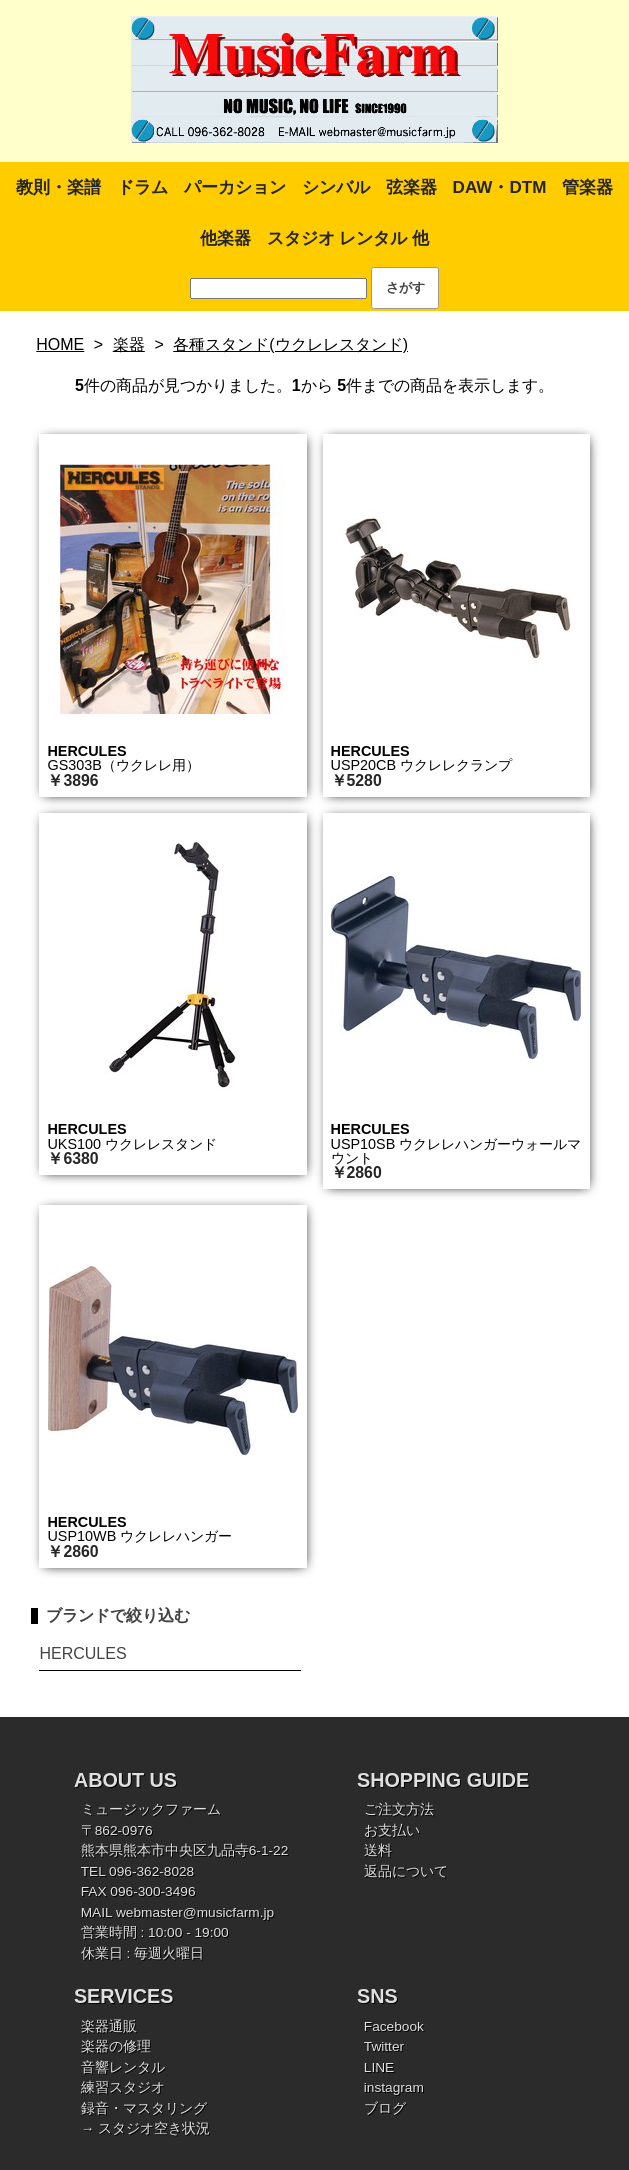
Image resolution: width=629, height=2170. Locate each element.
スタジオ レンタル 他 (348, 238)
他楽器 (225, 238)
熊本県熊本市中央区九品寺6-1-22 (185, 1850)
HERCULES (86, 751)
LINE (379, 2067)
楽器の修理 (116, 2046)
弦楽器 (411, 187)
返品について (406, 1871)
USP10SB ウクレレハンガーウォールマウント (456, 1151)
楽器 (129, 344)
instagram (394, 2087)
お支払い (392, 1830)
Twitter (384, 2046)
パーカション (235, 187)
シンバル (336, 187)
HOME (60, 344)
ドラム (142, 187)
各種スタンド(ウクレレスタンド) (290, 344)
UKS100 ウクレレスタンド (132, 1144)
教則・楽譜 (58, 187)
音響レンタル (123, 2067)
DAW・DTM (500, 187)
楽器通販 (109, 2026)
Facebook (394, 2026)
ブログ (385, 2108)
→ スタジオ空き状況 (145, 2128)
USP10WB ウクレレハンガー (139, 1536)
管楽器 (587, 187)
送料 (378, 1850)
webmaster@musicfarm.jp (195, 1912)
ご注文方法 (399, 1809)
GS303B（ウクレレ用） (123, 765)
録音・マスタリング (144, 2108)
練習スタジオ (123, 2087)
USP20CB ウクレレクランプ (422, 765)
